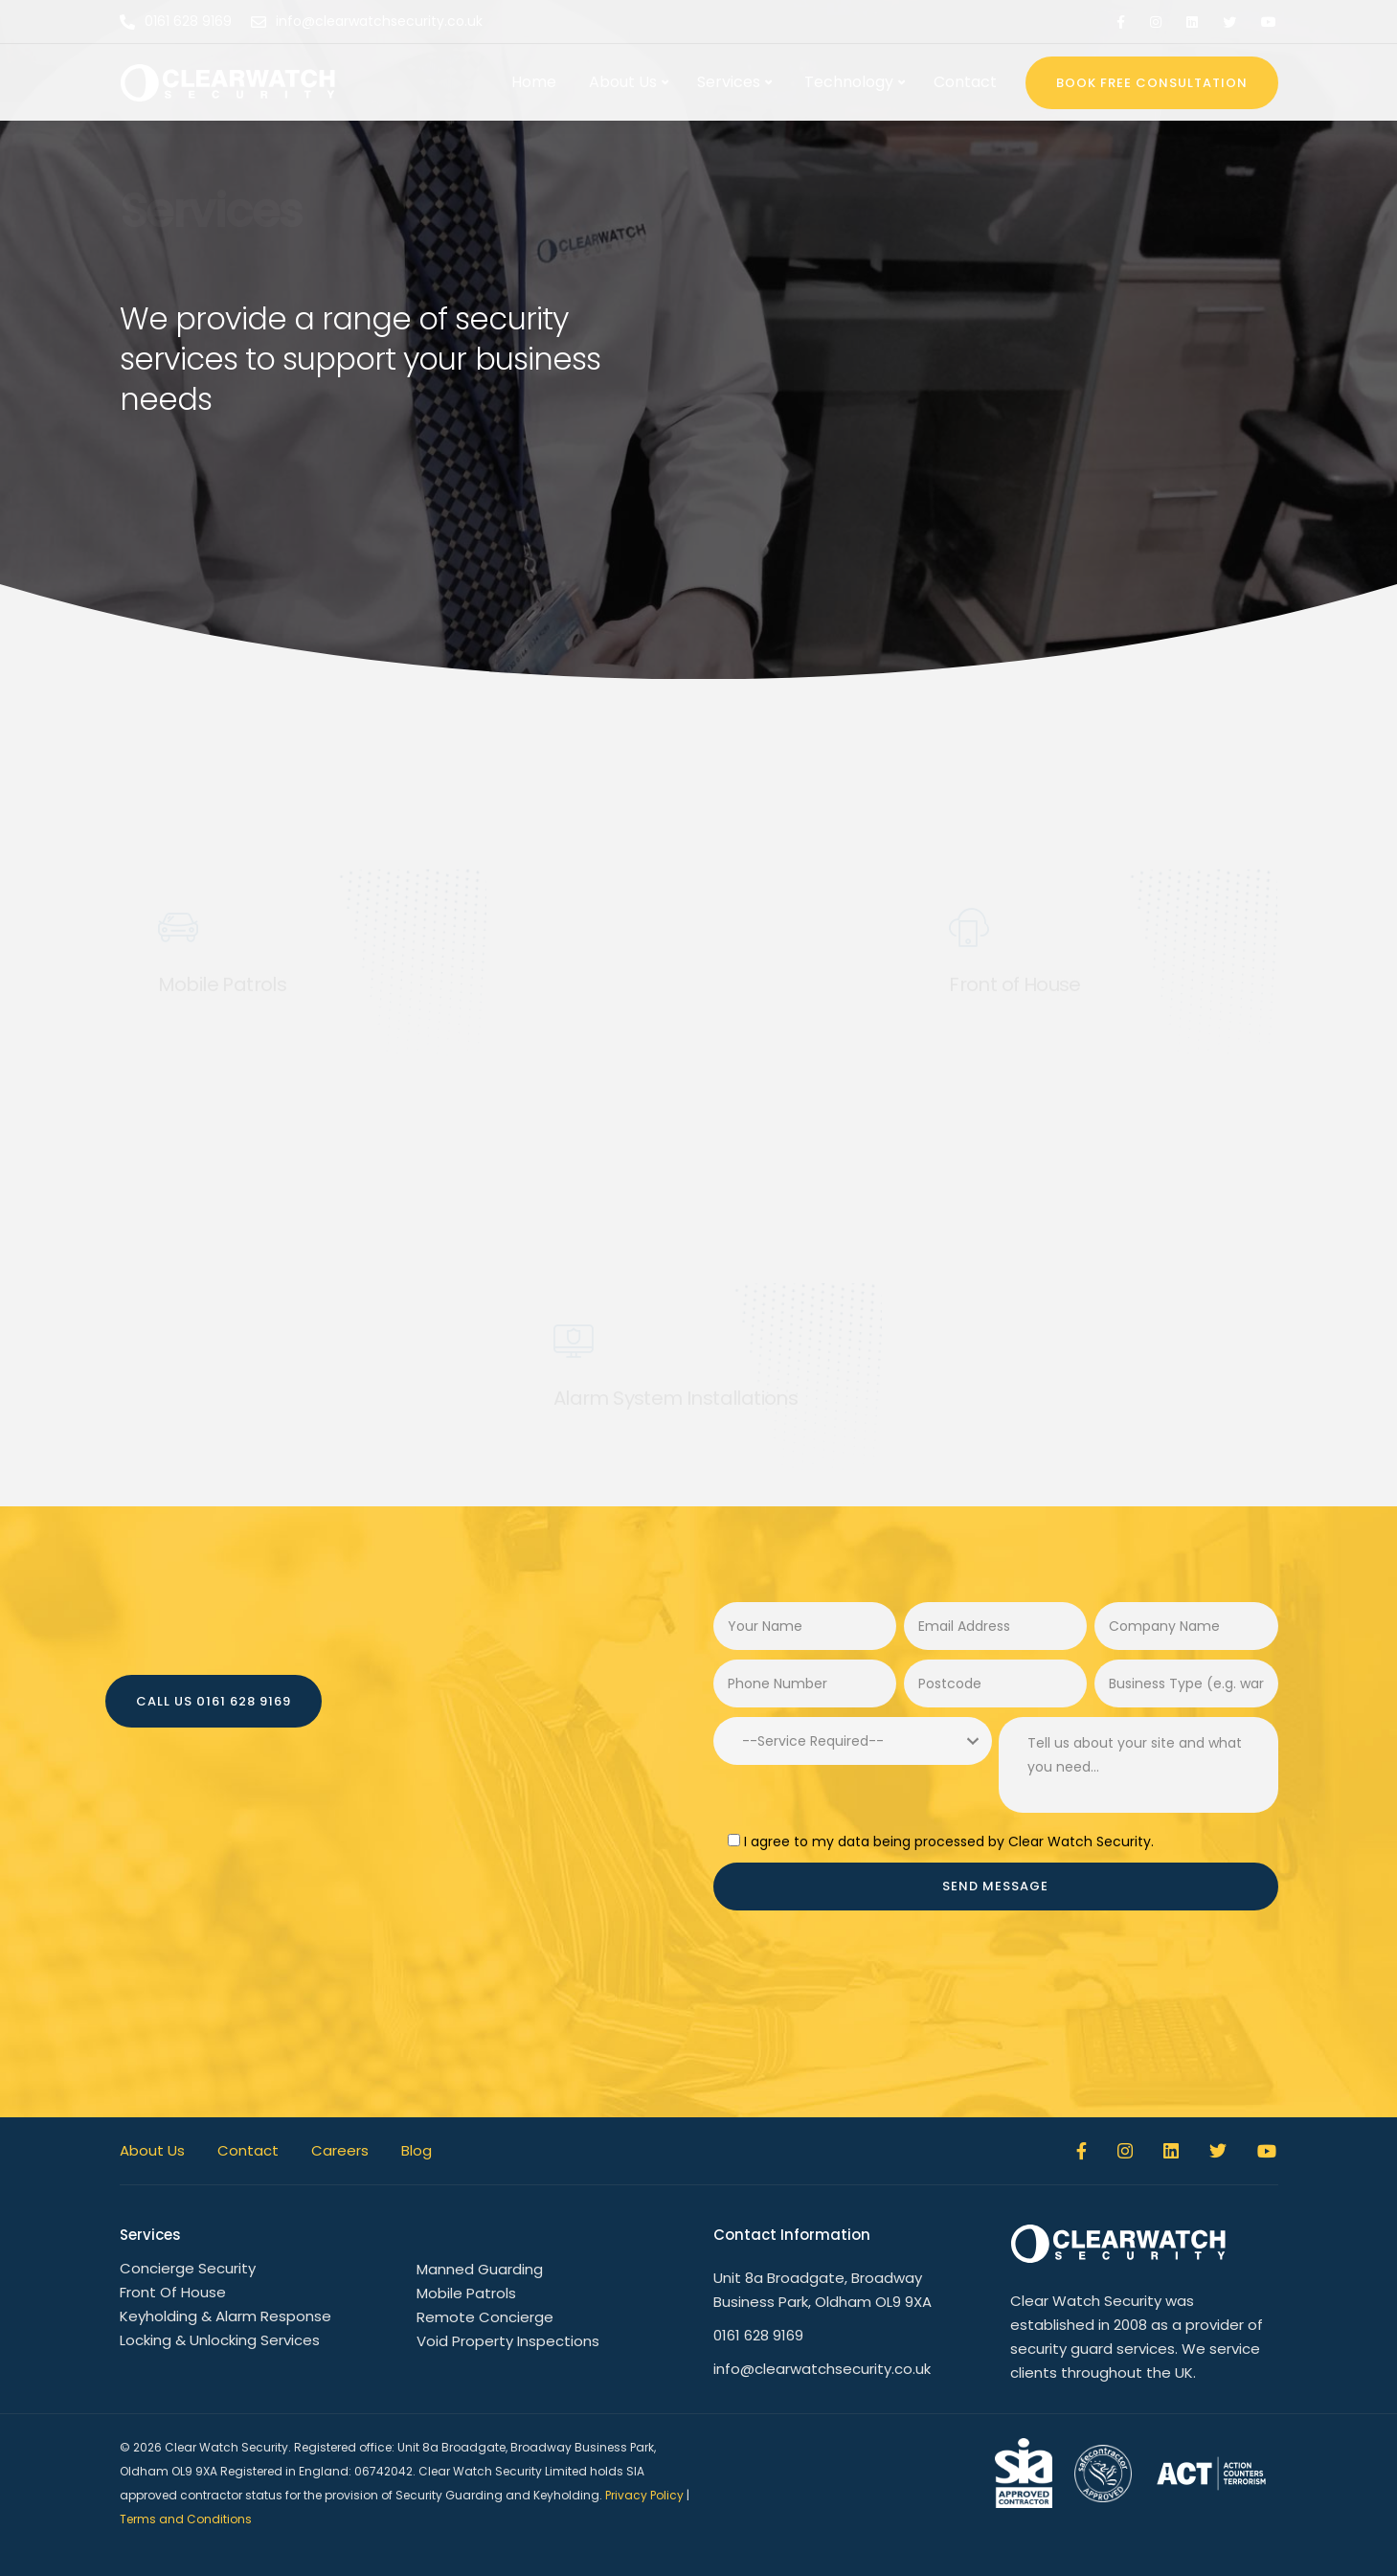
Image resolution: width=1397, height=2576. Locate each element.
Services (728, 82)
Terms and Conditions (186, 2519)
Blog (416, 2150)
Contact (965, 82)
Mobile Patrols (466, 2293)
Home (533, 82)
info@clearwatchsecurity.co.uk (822, 2369)
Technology (848, 82)
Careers (340, 2150)
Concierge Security (188, 2268)
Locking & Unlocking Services (220, 2340)
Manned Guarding (480, 2269)
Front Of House (173, 2292)
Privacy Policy (644, 2495)
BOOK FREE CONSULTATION (1152, 83)
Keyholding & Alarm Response (225, 2316)
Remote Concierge (485, 2317)
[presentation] (858, 1977)
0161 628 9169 (758, 2335)
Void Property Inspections (508, 2341)
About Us (623, 82)
